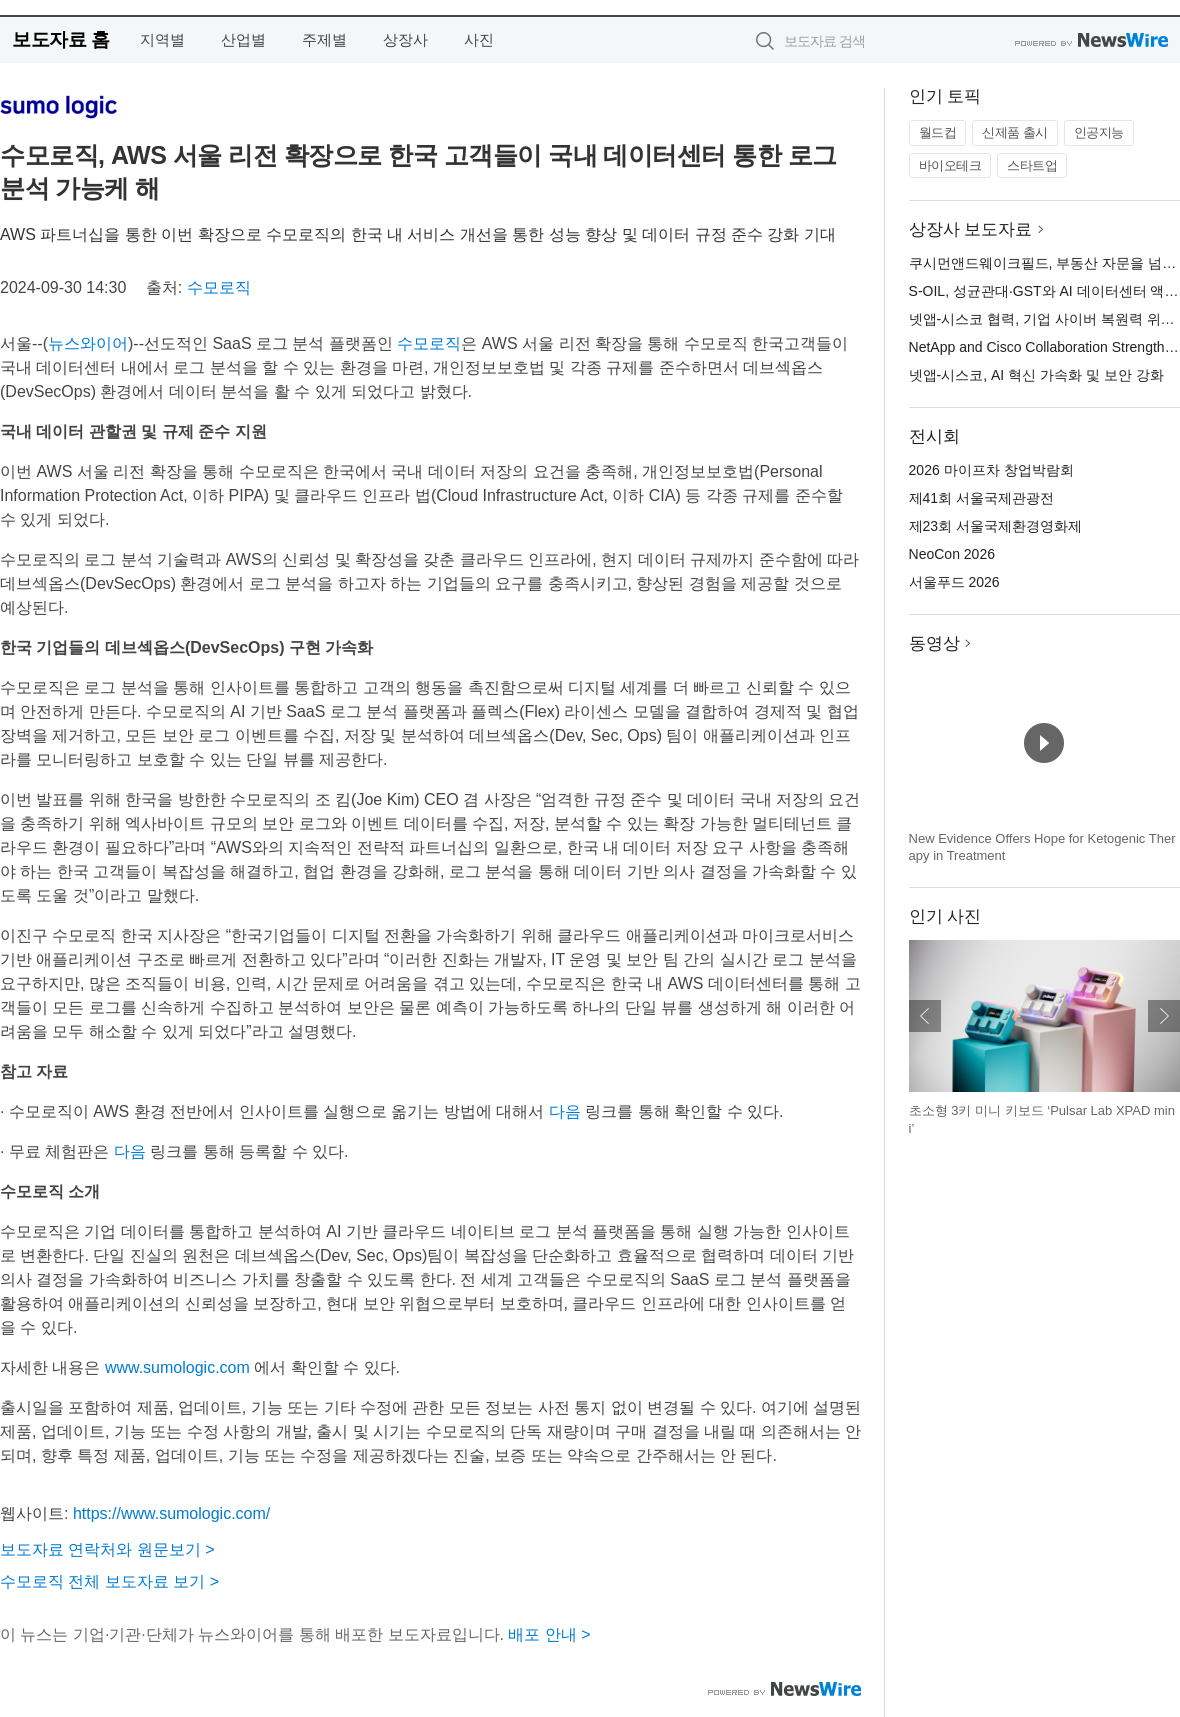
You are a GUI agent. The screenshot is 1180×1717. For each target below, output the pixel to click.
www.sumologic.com (177, 1367)
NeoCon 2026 (952, 554)
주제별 (324, 39)
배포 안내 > (549, 1634)
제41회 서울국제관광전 (981, 498)
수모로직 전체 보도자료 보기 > (109, 1581)
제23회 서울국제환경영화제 (995, 526)
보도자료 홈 (60, 39)
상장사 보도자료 (971, 229)
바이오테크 (950, 165)
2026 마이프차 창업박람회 (991, 470)
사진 (479, 39)
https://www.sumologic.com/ (171, 1513)
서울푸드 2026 (954, 582)
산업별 (243, 39)
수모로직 (219, 287)
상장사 (405, 39)
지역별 (162, 39)
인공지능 (1099, 132)
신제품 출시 (1015, 132)
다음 (565, 1111)
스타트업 (1032, 165)
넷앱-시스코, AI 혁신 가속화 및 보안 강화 (1036, 375)
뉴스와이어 (88, 343)
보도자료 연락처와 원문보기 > (107, 1549)
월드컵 (938, 132)
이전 (925, 1016)
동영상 (934, 643)
